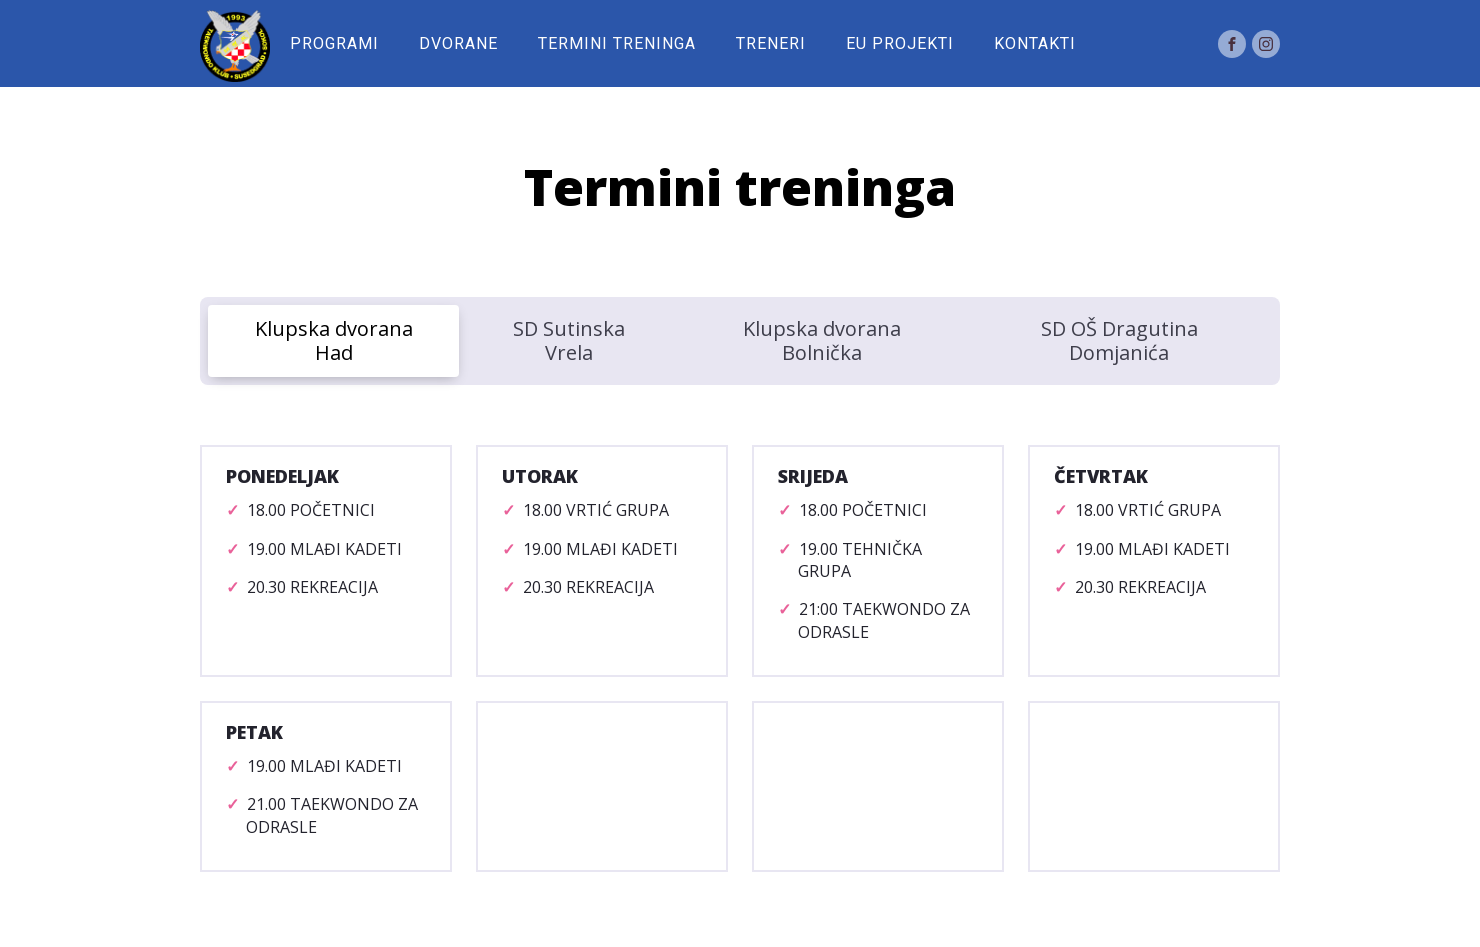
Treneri (771, 43)
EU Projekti (900, 43)
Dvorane (458, 43)
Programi (334, 43)
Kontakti (1035, 43)
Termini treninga (617, 43)
